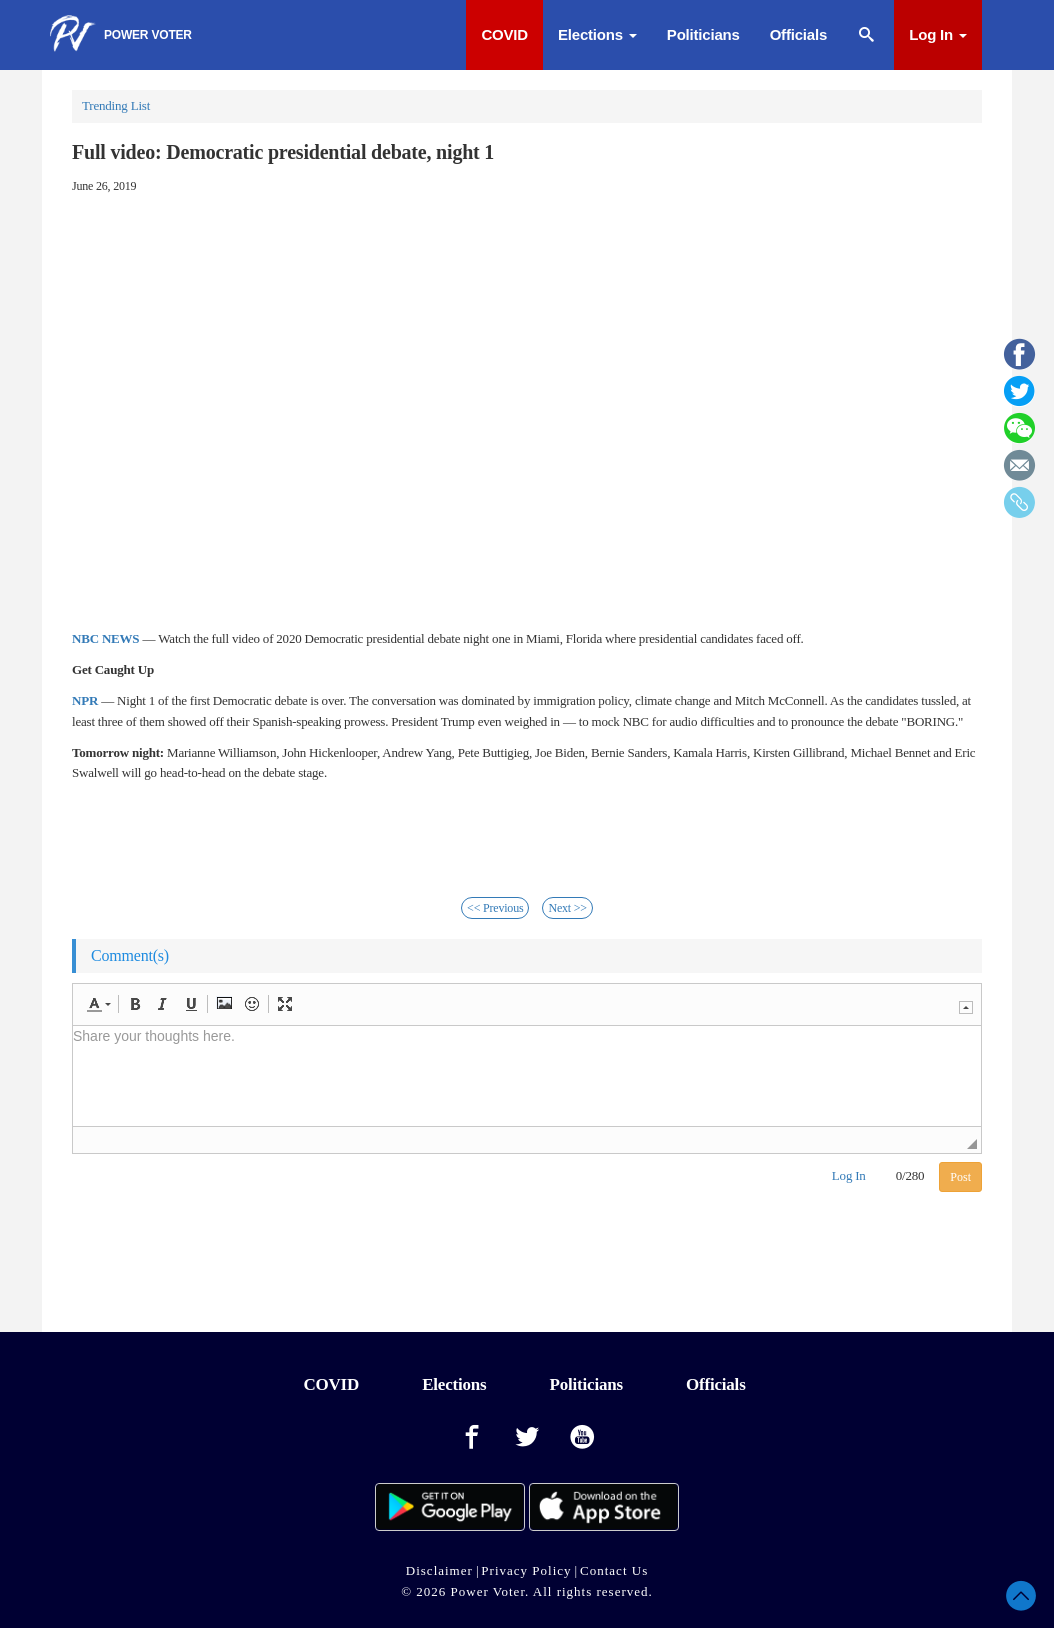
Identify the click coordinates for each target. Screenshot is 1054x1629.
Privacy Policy (526, 1570)
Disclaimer (439, 1570)
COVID (504, 34)
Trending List (116, 105)
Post (960, 1177)
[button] (98, 1004)
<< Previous (495, 908)
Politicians (703, 34)
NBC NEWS (105, 638)
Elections (597, 34)
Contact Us (614, 1570)
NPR (85, 700)
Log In (938, 34)
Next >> (567, 908)
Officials (798, 34)
